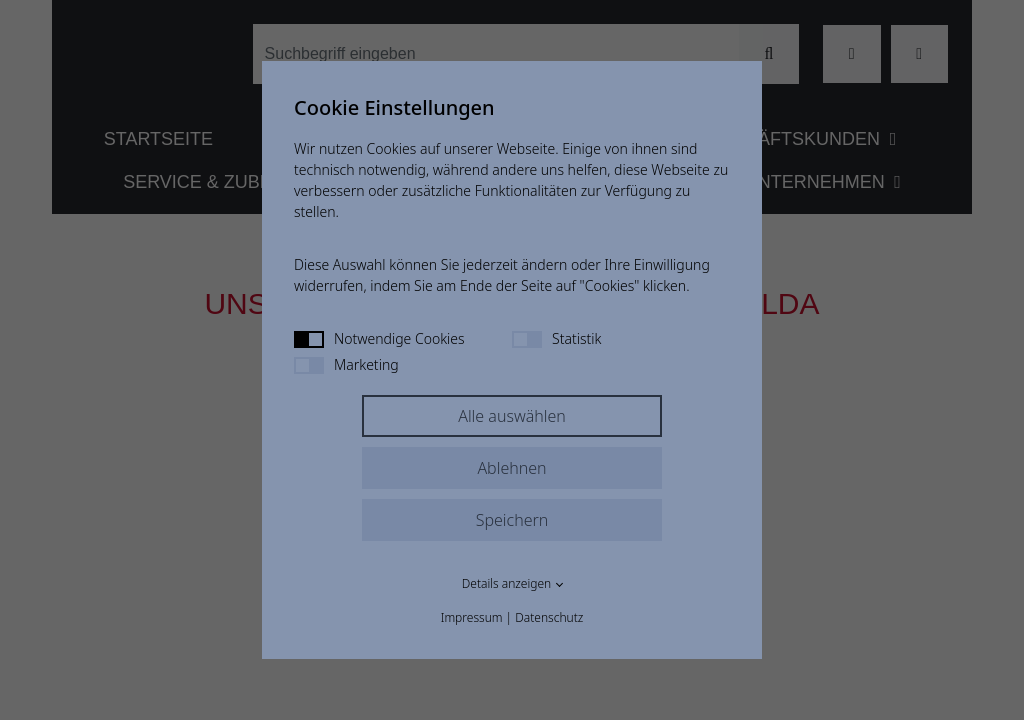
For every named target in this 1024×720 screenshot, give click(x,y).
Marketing (346, 364)
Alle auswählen (512, 416)
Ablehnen (511, 468)
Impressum (472, 617)
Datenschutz (549, 617)
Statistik (556, 338)
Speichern (512, 520)
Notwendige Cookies (379, 338)
